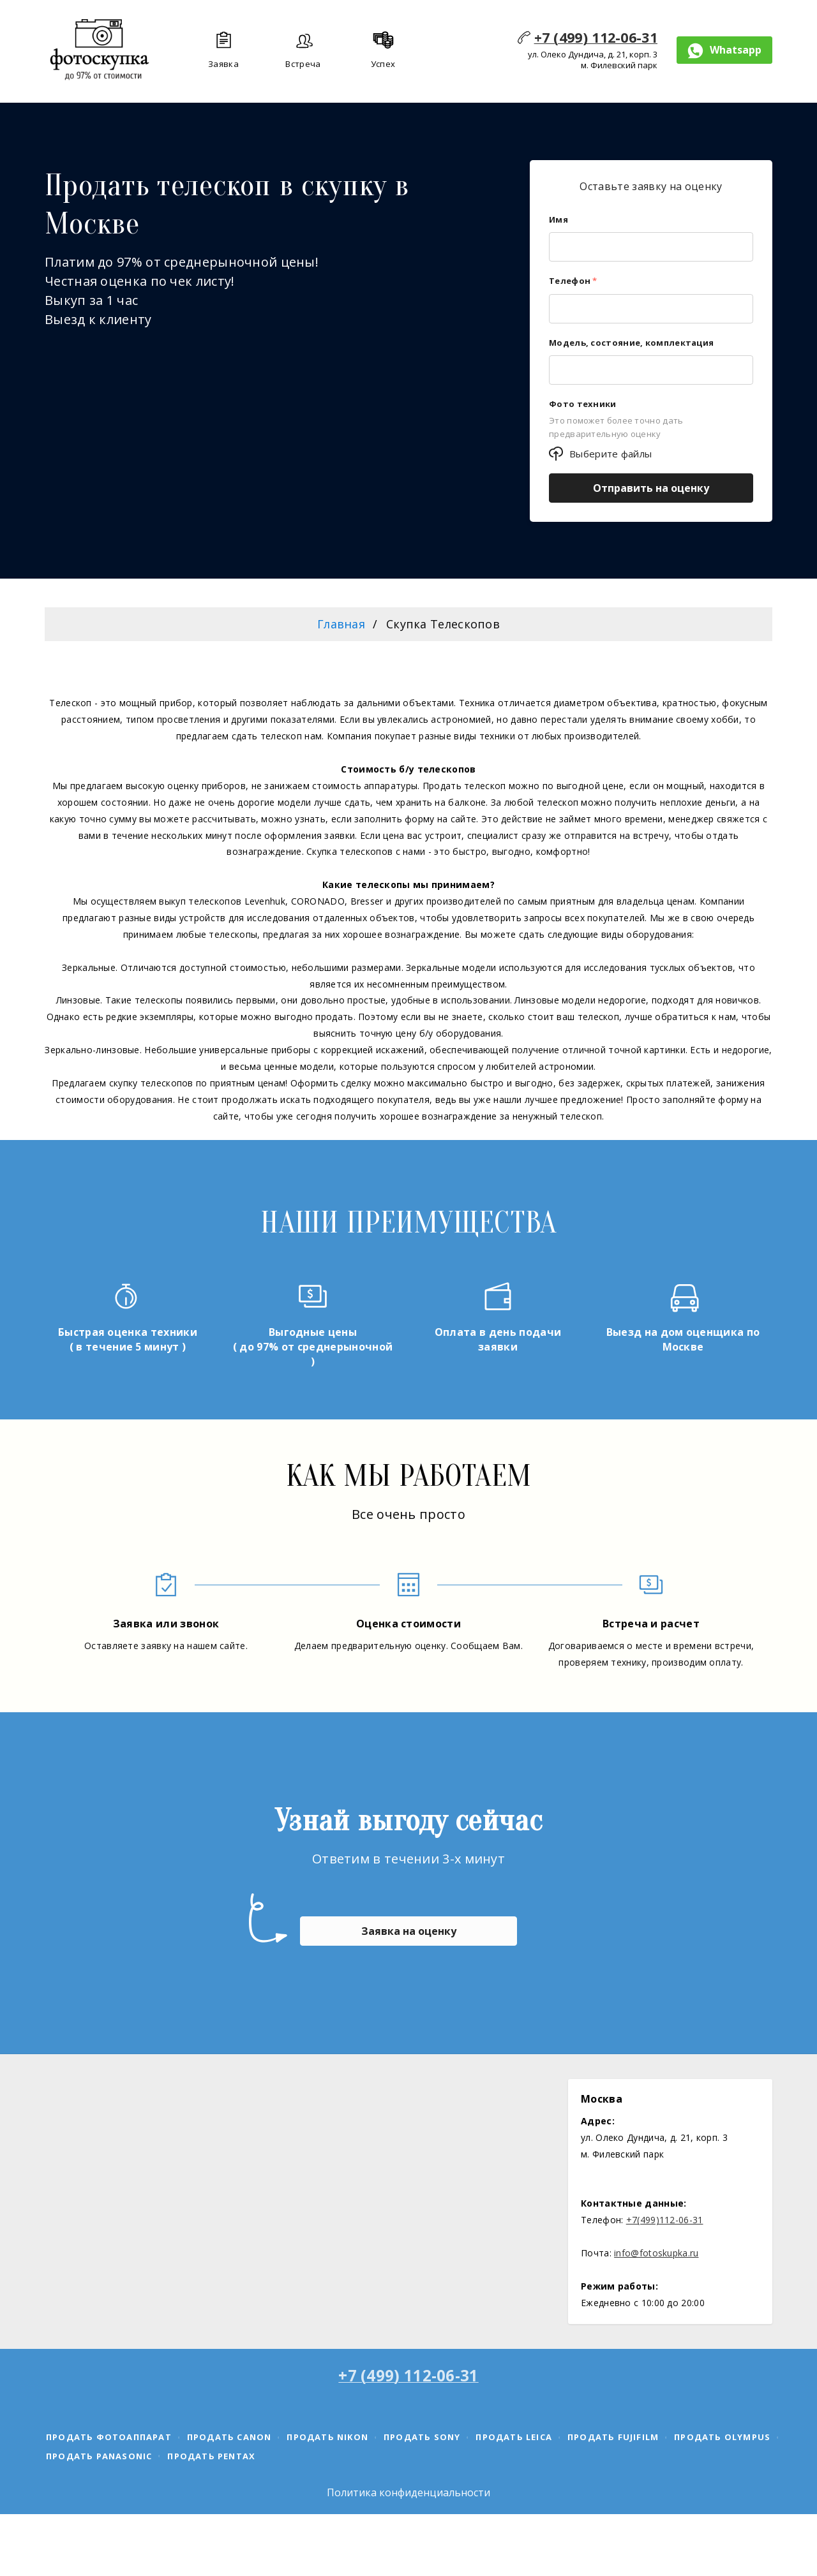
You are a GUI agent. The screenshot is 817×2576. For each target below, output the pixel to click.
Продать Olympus (722, 2437)
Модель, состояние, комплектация (631, 342)
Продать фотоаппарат (109, 2437)
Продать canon (229, 2437)
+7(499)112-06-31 (664, 2220)
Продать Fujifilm (613, 2437)
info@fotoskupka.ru (656, 2253)
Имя (558, 219)
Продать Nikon (327, 2437)
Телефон (573, 280)
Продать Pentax (211, 2456)
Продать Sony (422, 2437)
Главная (341, 624)
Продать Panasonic (99, 2456)
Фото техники (583, 404)
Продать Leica (514, 2437)
